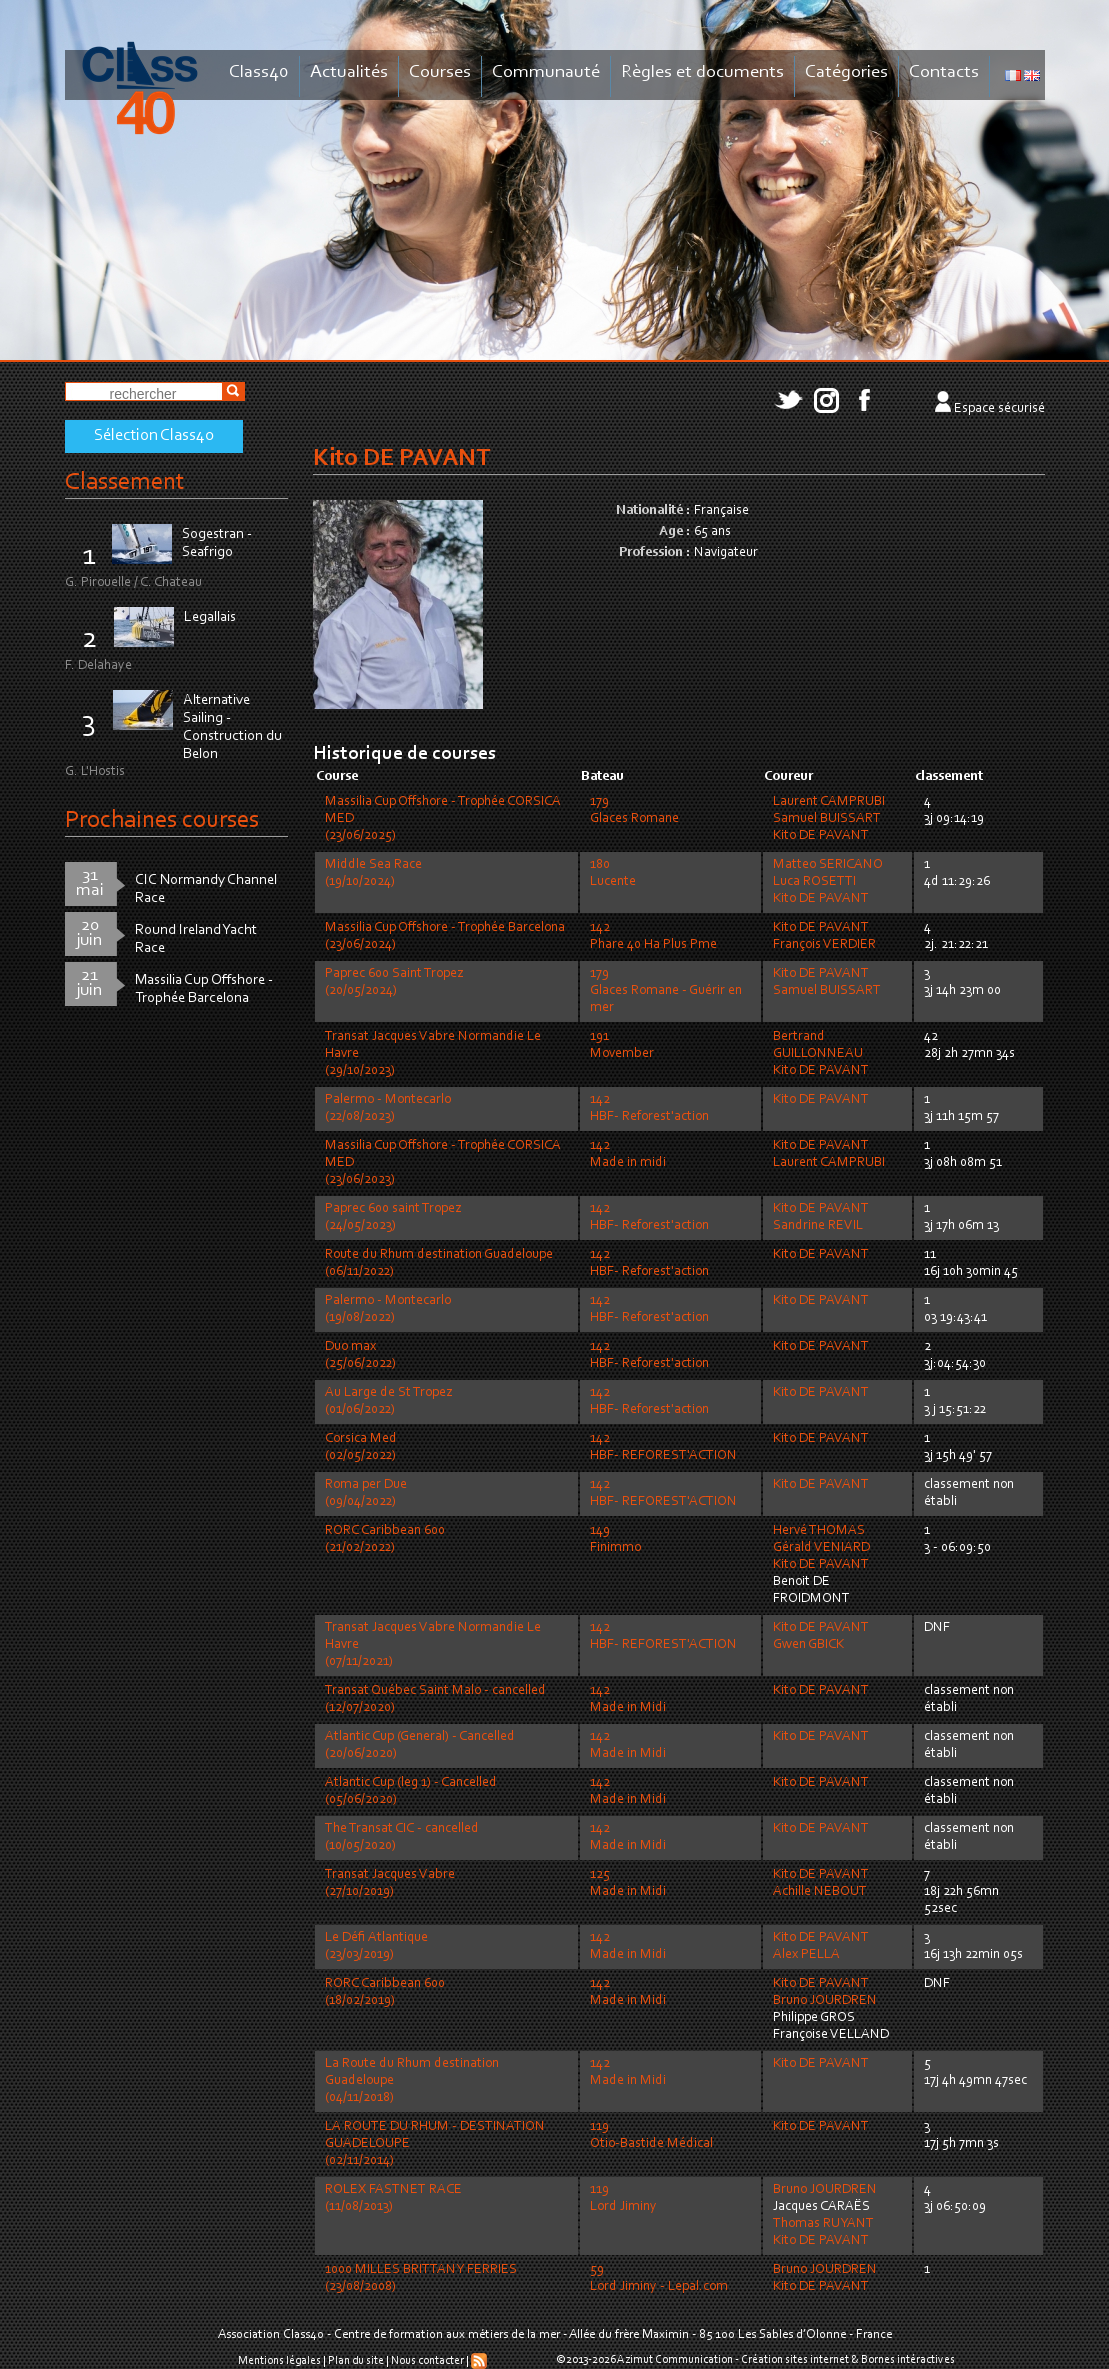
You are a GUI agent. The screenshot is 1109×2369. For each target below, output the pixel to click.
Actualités (349, 72)
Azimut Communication (675, 2360)
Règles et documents (702, 72)
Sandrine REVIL (818, 1226)
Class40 (259, 72)
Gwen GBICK (808, 1645)
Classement (125, 482)
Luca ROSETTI (814, 882)
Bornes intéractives (908, 2360)
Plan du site (356, 2361)
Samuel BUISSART (827, 819)
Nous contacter (427, 2361)
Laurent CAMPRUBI (829, 802)
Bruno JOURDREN (825, 2001)
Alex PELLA (806, 1955)
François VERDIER (824, 945)
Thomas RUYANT (823, 2224)
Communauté (546, 72)
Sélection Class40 (154, 436)
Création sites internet (795, 2360)
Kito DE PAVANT (821, 836)
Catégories (846, 72)
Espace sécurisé (999, 409)
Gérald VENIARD (821, 1548)
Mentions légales (279, 2361)
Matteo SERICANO (828, 865)
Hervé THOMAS (819, 1531)
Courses (440, 72)
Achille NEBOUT (820, 1892)
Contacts (944, 72)
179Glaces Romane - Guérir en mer (666, 991)
